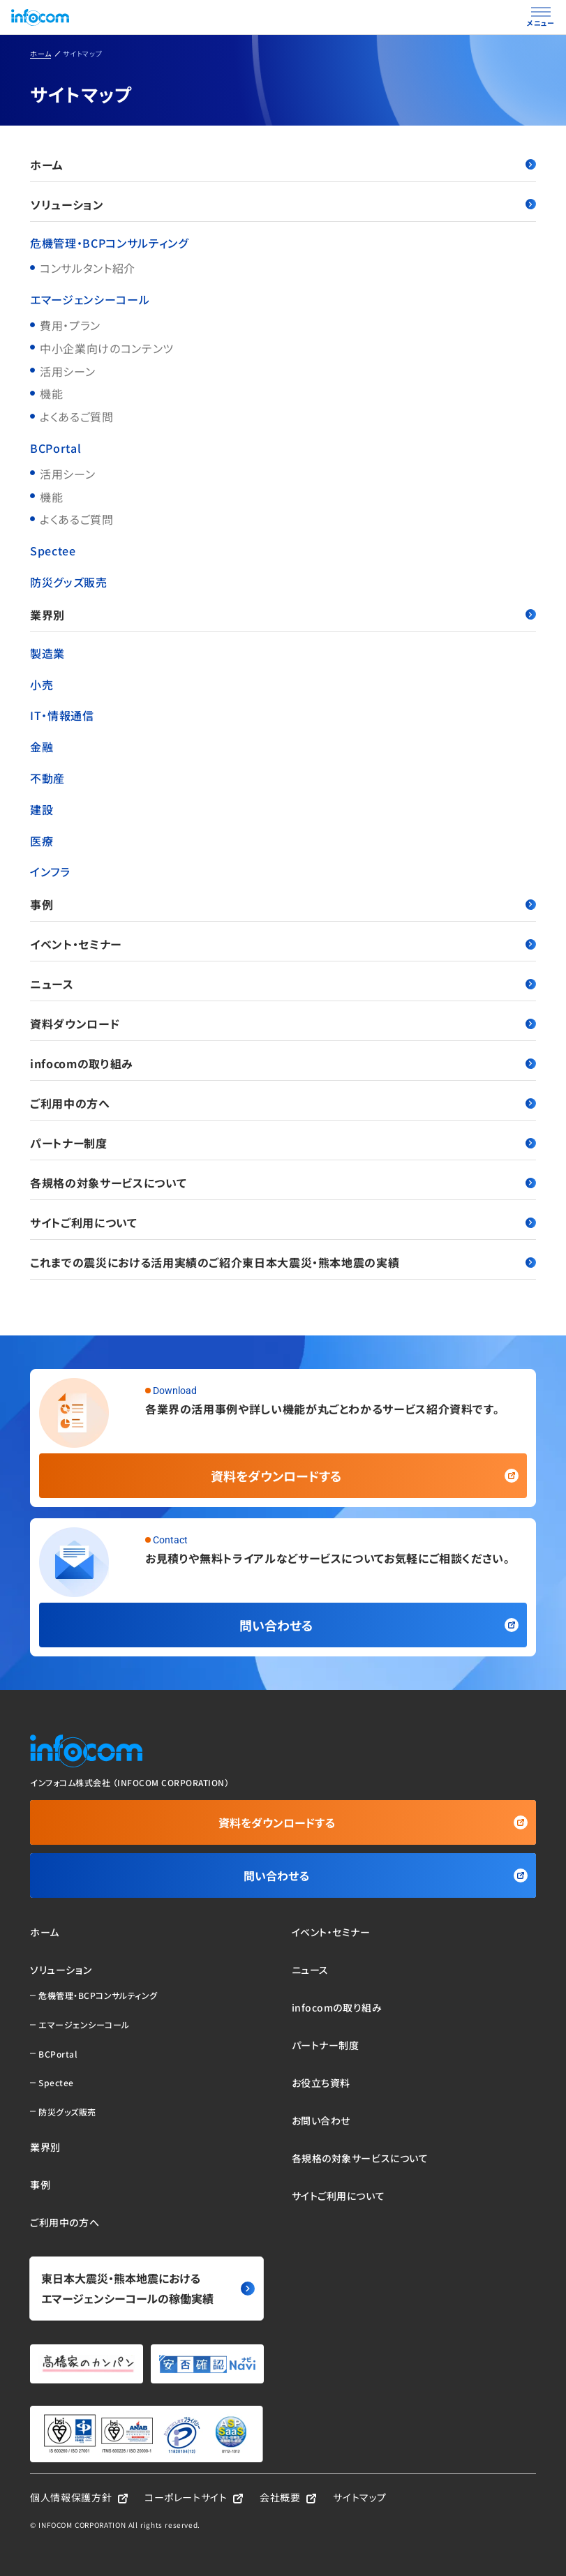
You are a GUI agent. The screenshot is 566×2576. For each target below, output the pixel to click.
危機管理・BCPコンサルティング (109, 242)
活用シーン (67, 371)
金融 (41, 746)
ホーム (283, 164)
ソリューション (283, 204)
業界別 (283, 614)
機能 (51, 393)
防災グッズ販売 (68, 582)
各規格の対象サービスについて (283, 1182)
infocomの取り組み (283, 1063)
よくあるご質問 (76, 416)
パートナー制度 (283, 1143)
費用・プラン (70, 325)
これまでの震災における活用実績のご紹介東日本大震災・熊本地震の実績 (283, 1262)
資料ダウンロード (283, 1023)
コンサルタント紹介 (87, 268)
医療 (41, 840)
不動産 (47, 778)
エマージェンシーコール (89, 299)
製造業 (47, 653)
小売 (41, 684)
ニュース (283, 983)
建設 (41, 809)
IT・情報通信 (62, 715)
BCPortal (55, 448)
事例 (283, 904)
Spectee (52, 550)
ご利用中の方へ (283, 1103)
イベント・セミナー (283, 944)
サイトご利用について (283, 1222)
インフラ (50, 871)
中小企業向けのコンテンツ (107, 348)
